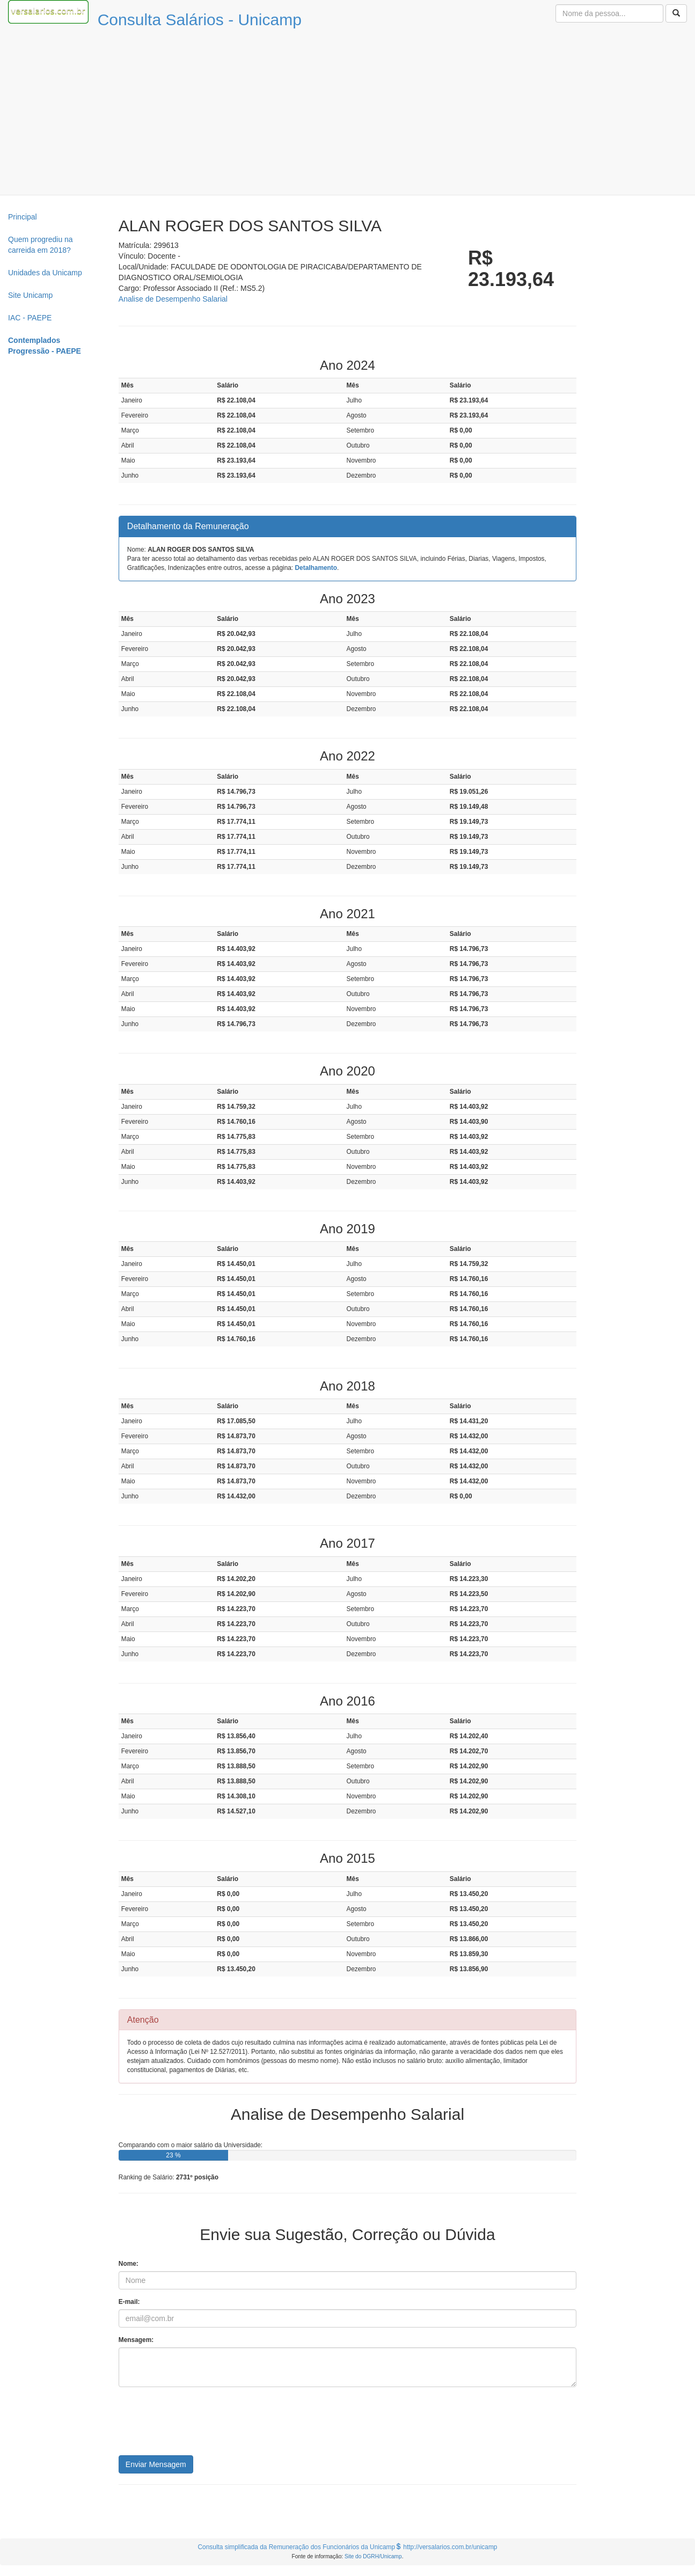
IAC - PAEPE (30, 317)
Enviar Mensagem (156, 2464)
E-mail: (129, 2302)
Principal (22, 217)
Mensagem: (136, 2340)
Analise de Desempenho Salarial (173, 299)
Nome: (128, 2263)
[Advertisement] (348, 114)
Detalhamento (316, 568)
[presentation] (200, 2425)
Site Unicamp (30, 295)
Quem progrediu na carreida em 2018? (40, 244)
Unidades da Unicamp (45, 272)
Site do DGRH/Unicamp (373, 2556)
